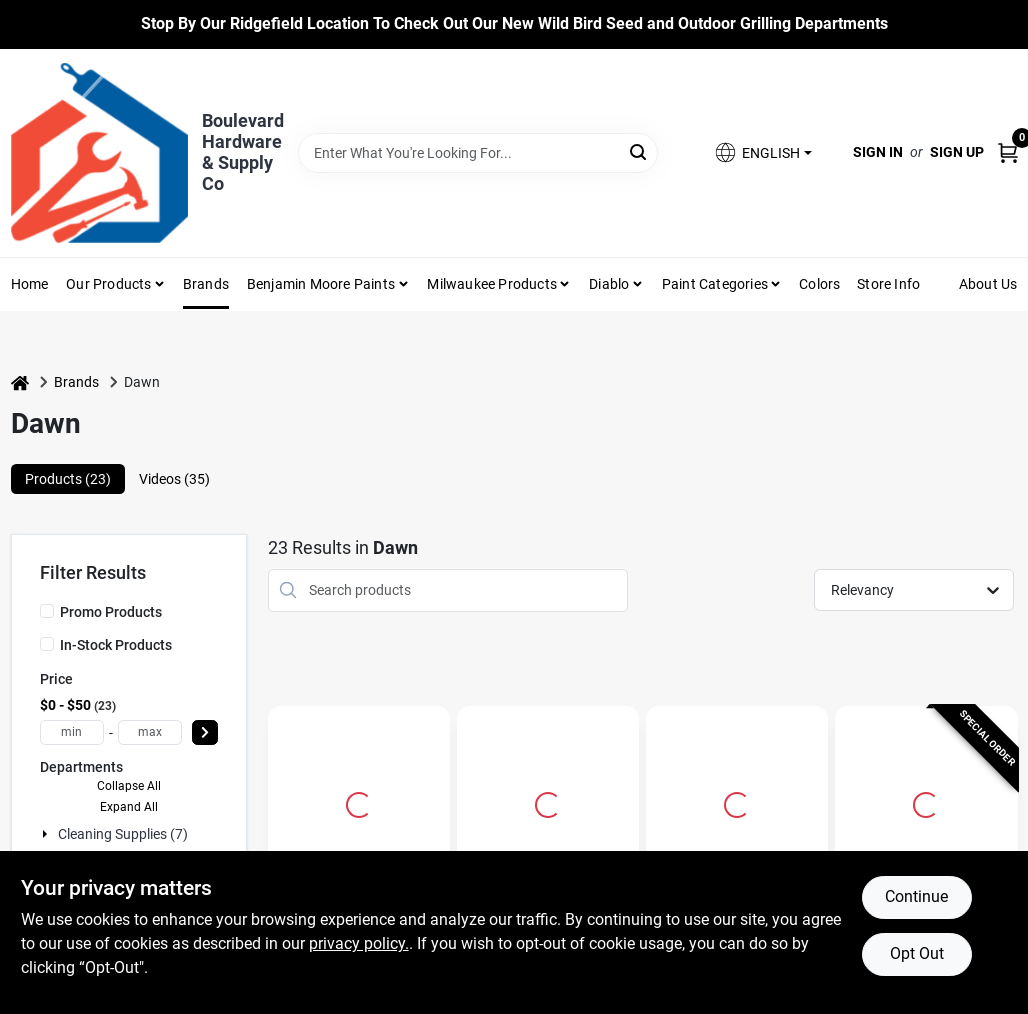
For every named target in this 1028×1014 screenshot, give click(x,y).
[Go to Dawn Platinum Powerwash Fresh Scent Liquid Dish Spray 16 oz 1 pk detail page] (926, 802)
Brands (206, 284)
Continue (916, 896)
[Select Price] (205, 732)
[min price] (72, 732)
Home (30, 284)
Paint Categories (715, 284)
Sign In (878, 152)
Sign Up (957, 152)
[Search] (639, 151)
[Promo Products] (47, 611)
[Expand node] (47, 834)
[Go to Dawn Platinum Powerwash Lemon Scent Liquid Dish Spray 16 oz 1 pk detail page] (548, 802)
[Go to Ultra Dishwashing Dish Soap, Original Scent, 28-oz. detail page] (737, 802)
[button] (762, 152)
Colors (819, 284)
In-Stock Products (116, 645)
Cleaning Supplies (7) (123, 834)
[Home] (20, 382)
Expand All (129, 807)
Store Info (888, 284)
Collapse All (129, 786)
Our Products (108, 284)
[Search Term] (478, 153)
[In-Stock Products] (47, 644)
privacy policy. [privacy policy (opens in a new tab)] (359, 943)
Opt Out (917, 953)
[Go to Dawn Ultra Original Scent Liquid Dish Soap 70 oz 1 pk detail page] (359, 802)
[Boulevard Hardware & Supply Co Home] (99, 153)
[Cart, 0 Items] (1008, 152)
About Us (988, 284)
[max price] (150, 732)
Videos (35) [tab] (174, 479)
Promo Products (111, 612)
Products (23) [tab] (68, 479)
